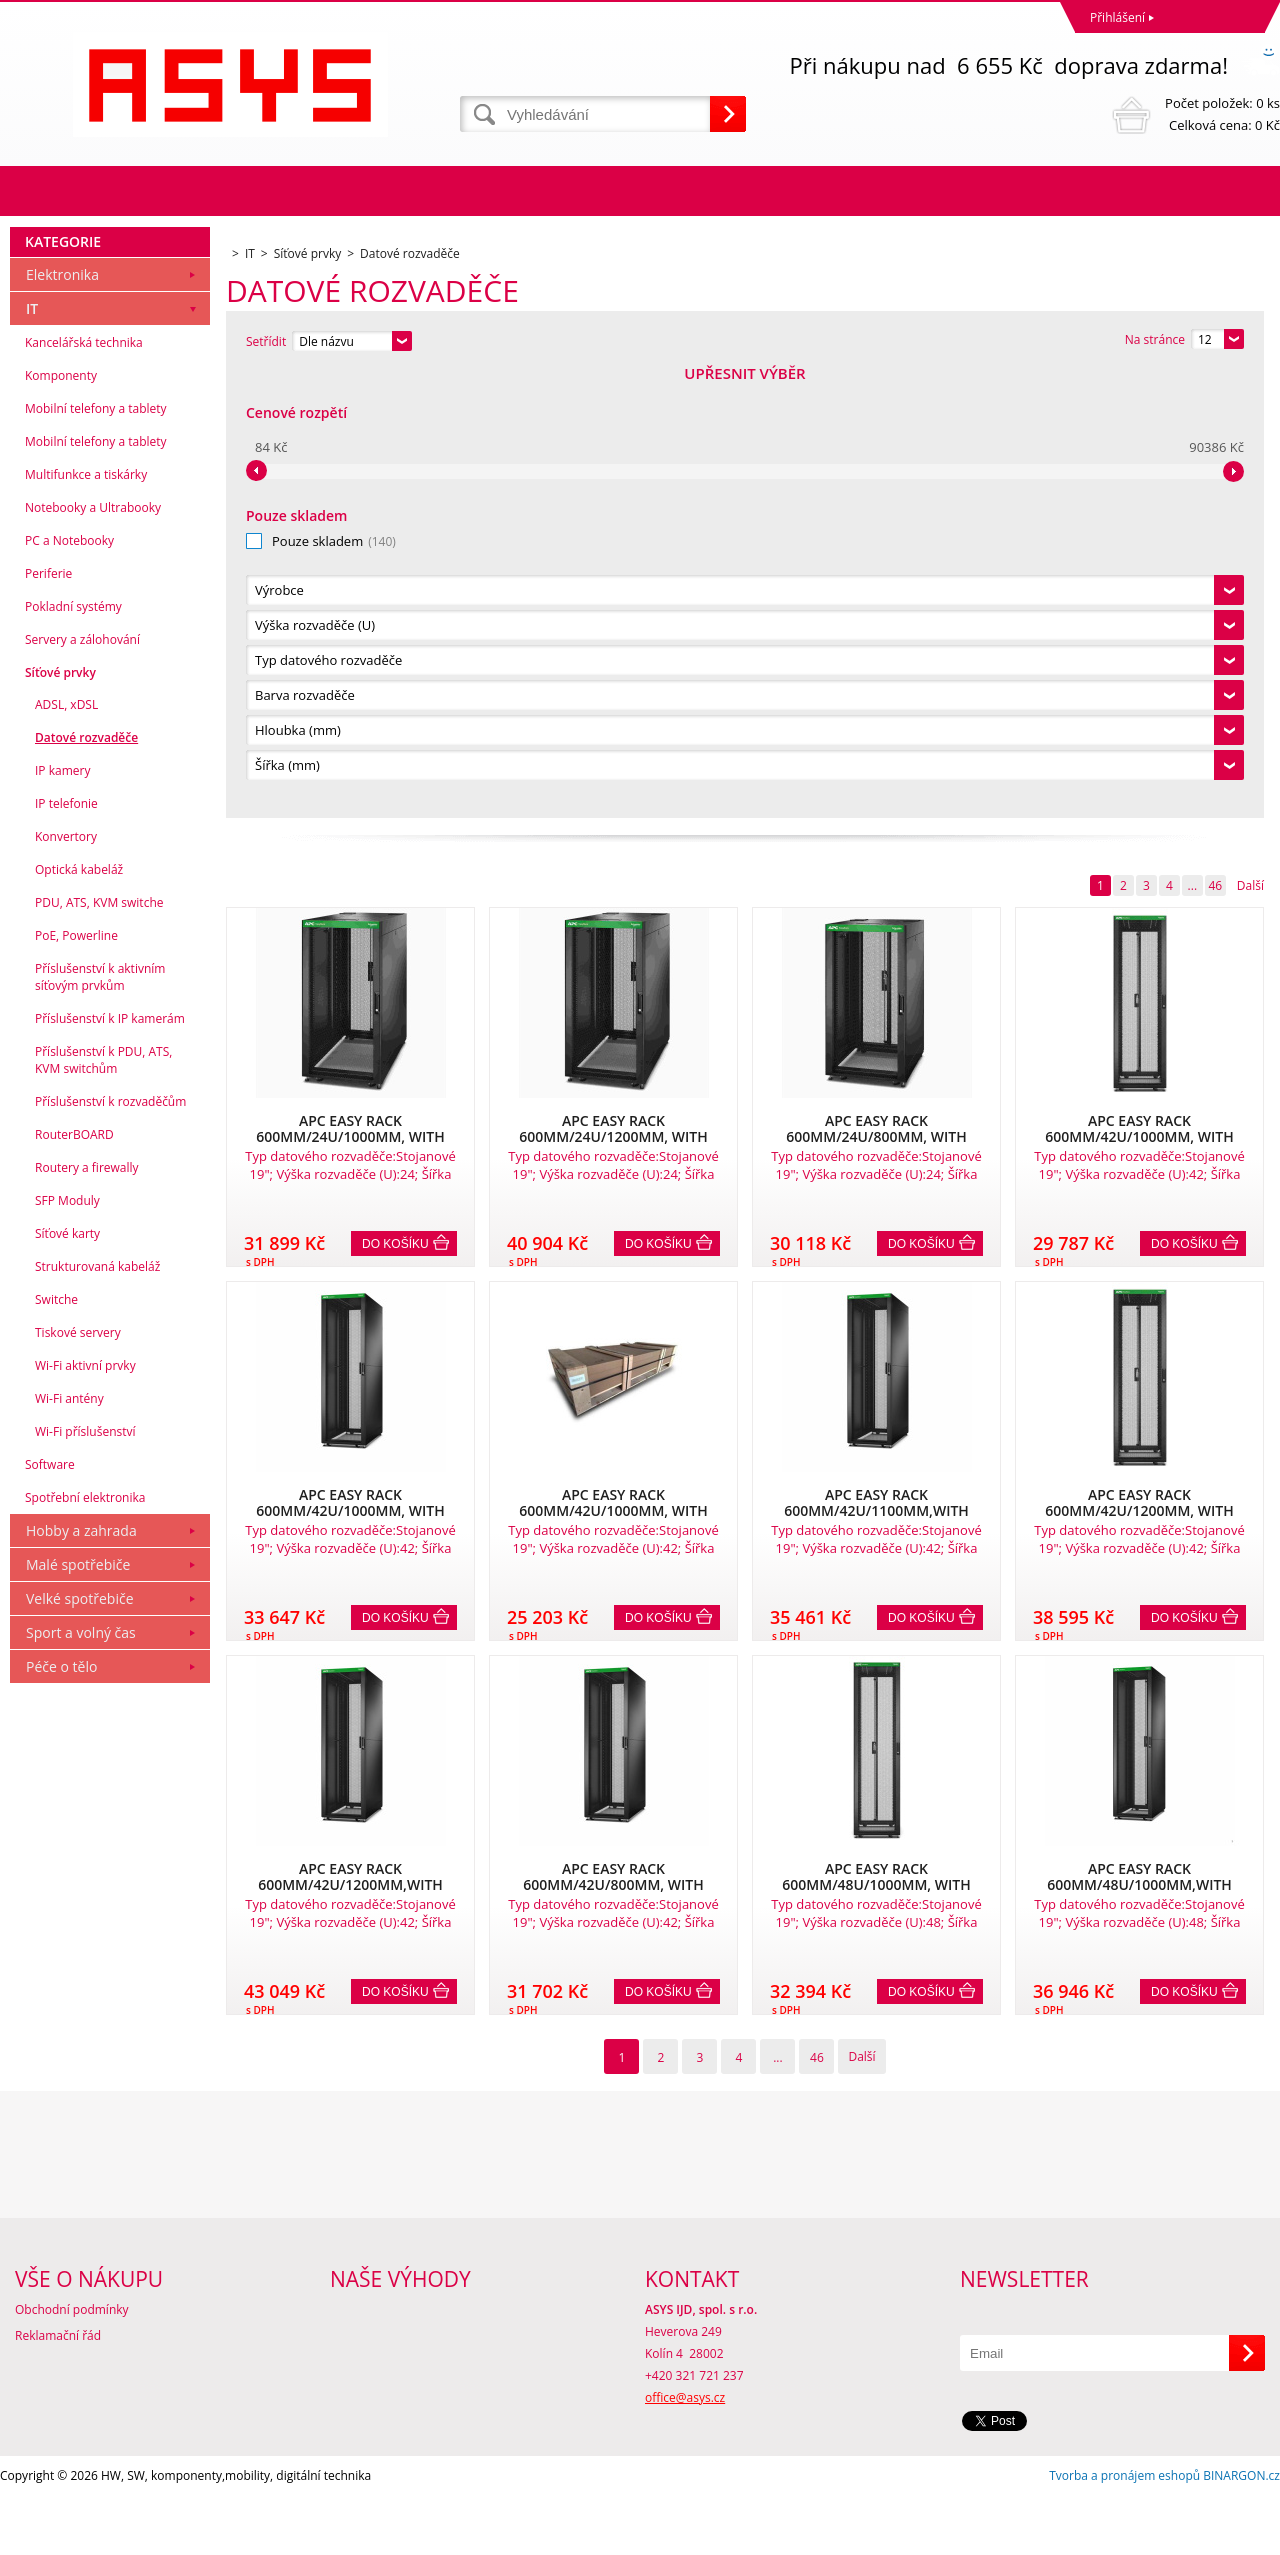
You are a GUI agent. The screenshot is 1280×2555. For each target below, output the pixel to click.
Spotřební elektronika (85, 1944)
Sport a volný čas (81, 2079)
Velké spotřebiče (80, 2045)
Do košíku (395, 797)
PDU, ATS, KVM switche (99, 1349)
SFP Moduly (67, 1647)
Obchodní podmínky (72, 2368)
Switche (56, 1746)
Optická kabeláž (79, 1316)
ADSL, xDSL (66, 1151)
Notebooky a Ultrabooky (93, 954)
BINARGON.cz (1241, 2534)
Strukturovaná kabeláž (97, 1713)
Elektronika (62, 721)
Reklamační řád (58, 2394)
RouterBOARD (74, 1581)
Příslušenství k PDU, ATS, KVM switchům (103, 1507)
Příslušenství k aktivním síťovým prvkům (100, 1424)
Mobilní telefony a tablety (96, 855)
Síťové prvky (60, 1119)
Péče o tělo (61, 2113)
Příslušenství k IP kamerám (110, 1465)
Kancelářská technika (84, 789)
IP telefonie (66, 1250)
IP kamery (62, 1217)
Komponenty (61, 822)
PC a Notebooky (69, 987)
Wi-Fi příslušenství (85, 1878)
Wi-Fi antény (69, 1845)
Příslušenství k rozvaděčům (110, 1548)
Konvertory (66, 1283)
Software (50, 1911)
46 (1215, 438)
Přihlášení (1117, 17)
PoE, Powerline (76, 1382)
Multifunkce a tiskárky (86, 921)
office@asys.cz (685, 2456)
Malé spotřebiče (78, 2011)
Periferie (48, 1020)
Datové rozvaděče (86, 1184)
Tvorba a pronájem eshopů (1124, 2534)
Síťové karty (67, 1680)
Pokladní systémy (73, 1053)
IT (32, 755)
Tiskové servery (78, 1779)
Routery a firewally (87, 1614)
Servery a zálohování (82, 1086)
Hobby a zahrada (81, 1977)
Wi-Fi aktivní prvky (85, 1812)
